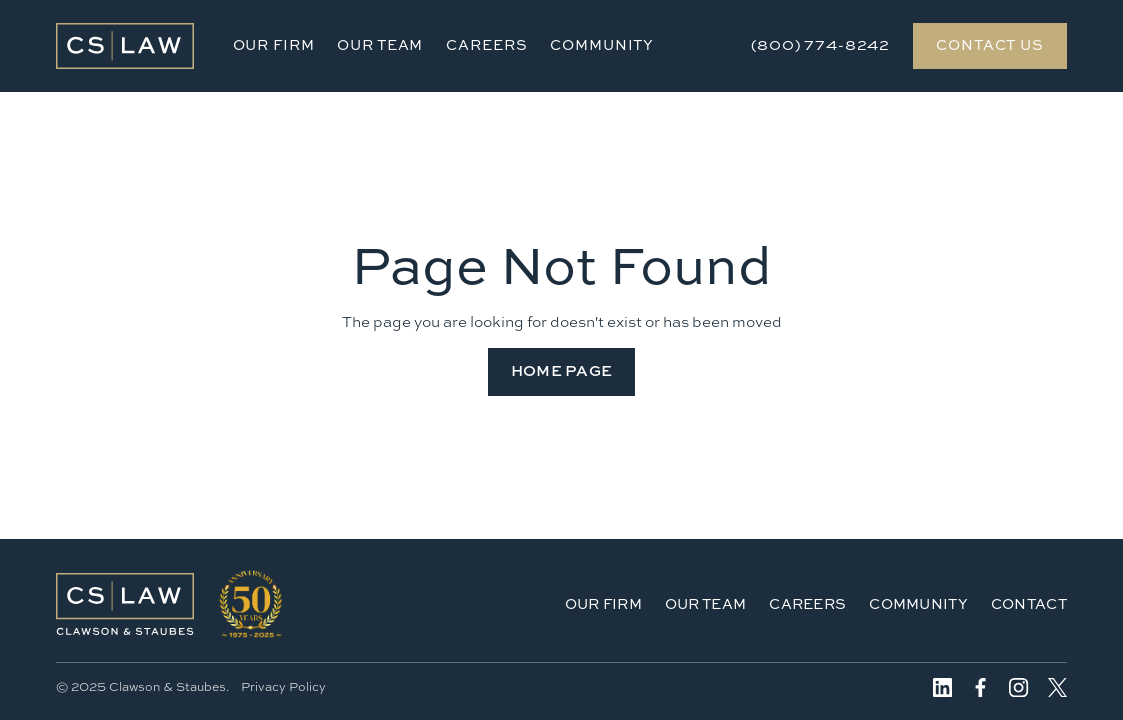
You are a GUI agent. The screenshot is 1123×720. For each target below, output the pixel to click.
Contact (1029, 603)
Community (602, 44)
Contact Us (990, 44)
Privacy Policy (283, 686)
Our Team (380, 44)
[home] (125, 46)
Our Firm (274, 44)
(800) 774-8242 (820, 44)
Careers (486, 44)
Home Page (562, 370)
